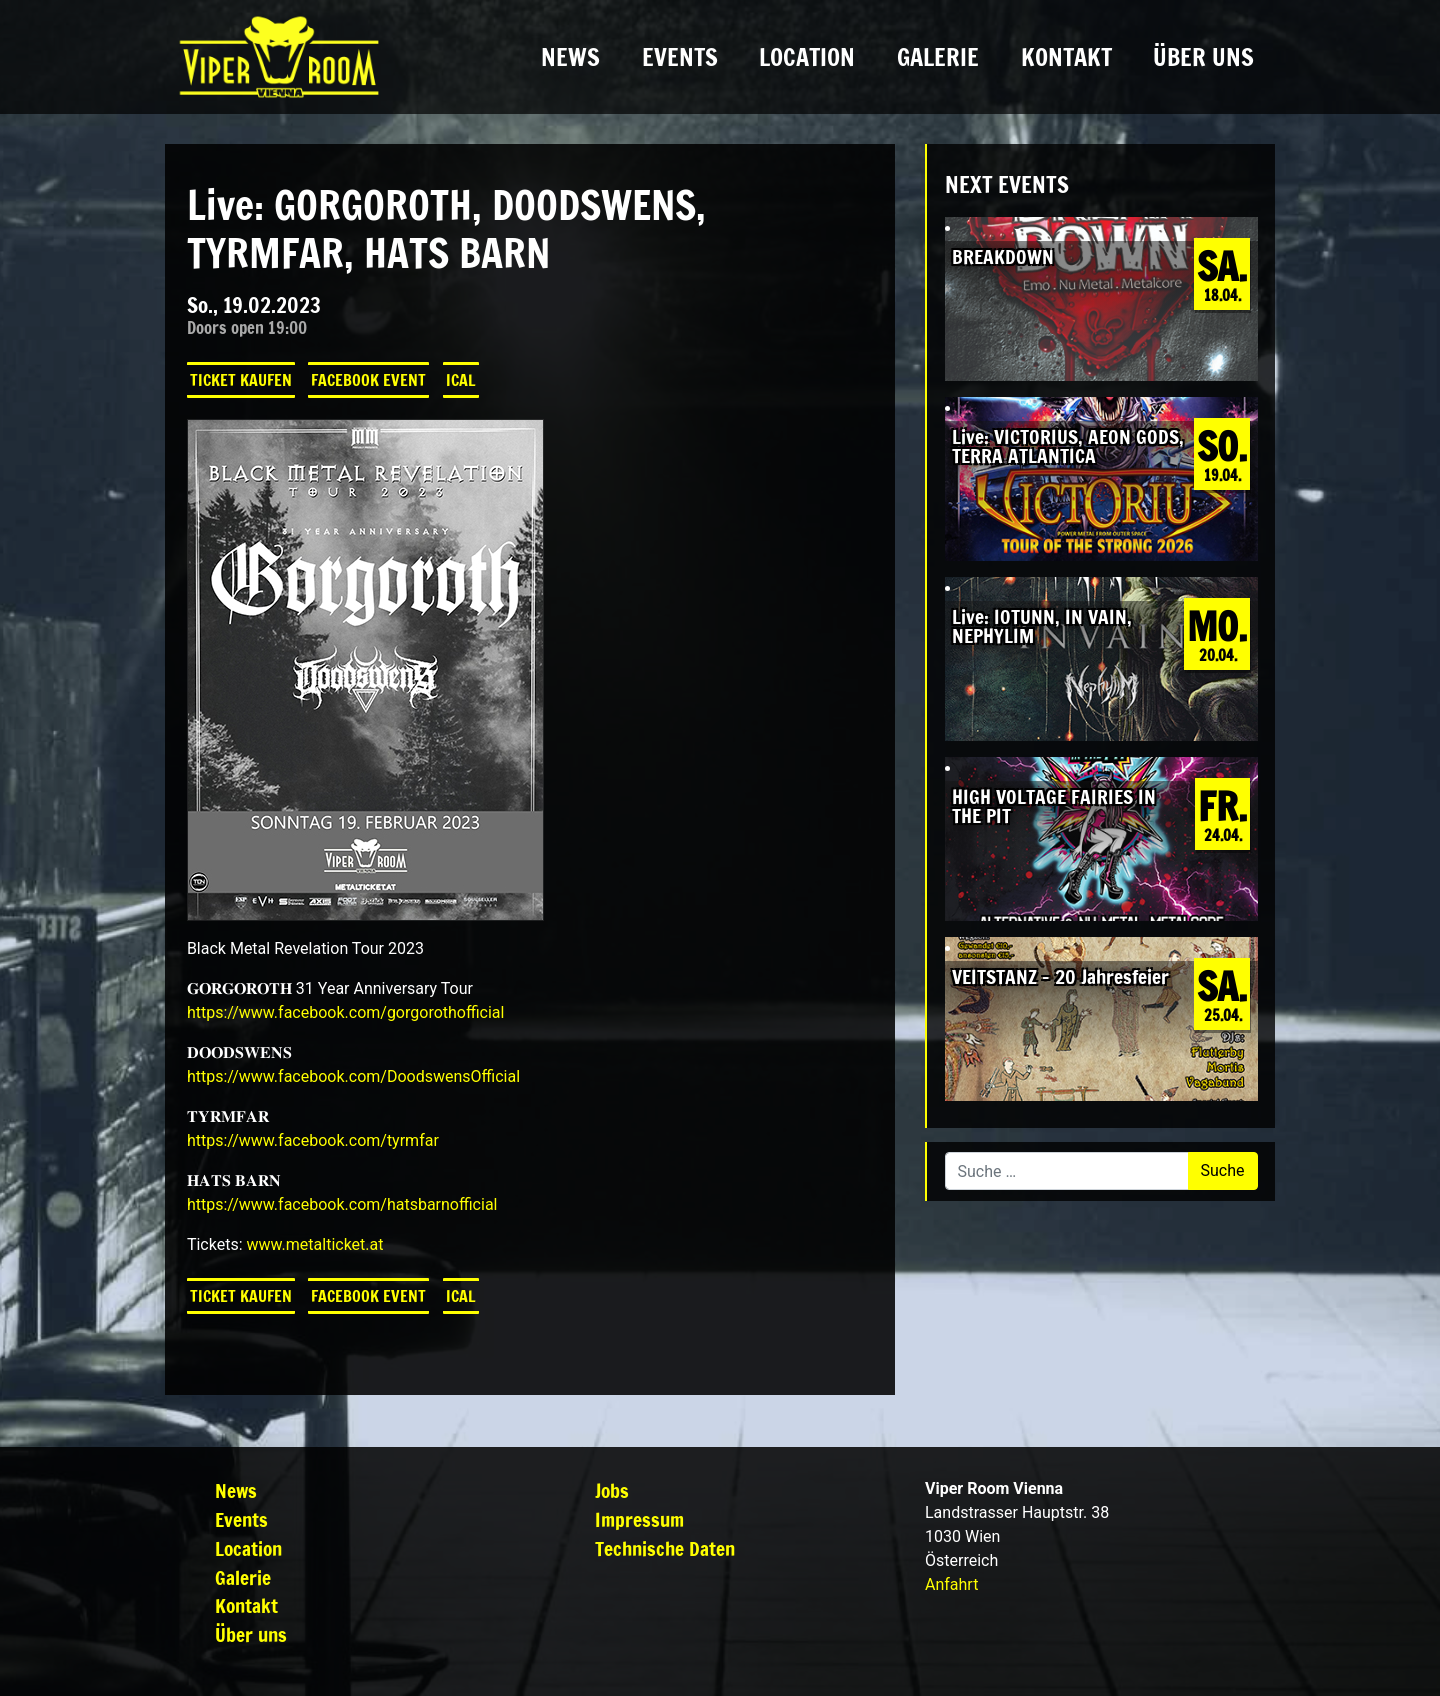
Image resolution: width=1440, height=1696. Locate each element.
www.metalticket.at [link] (314, 1244)
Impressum (639, 1519)
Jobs (612, 1490)
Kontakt (1066, 57)
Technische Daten (665, 1548)
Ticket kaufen (241, 380)
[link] (346, 1012)
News (570, 57)
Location (807, 57)
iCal (461, 380)
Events (680, 57)
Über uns (1203, 57)
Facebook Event (368, 380)
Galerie (938, 57)
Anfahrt (951, 1584)
